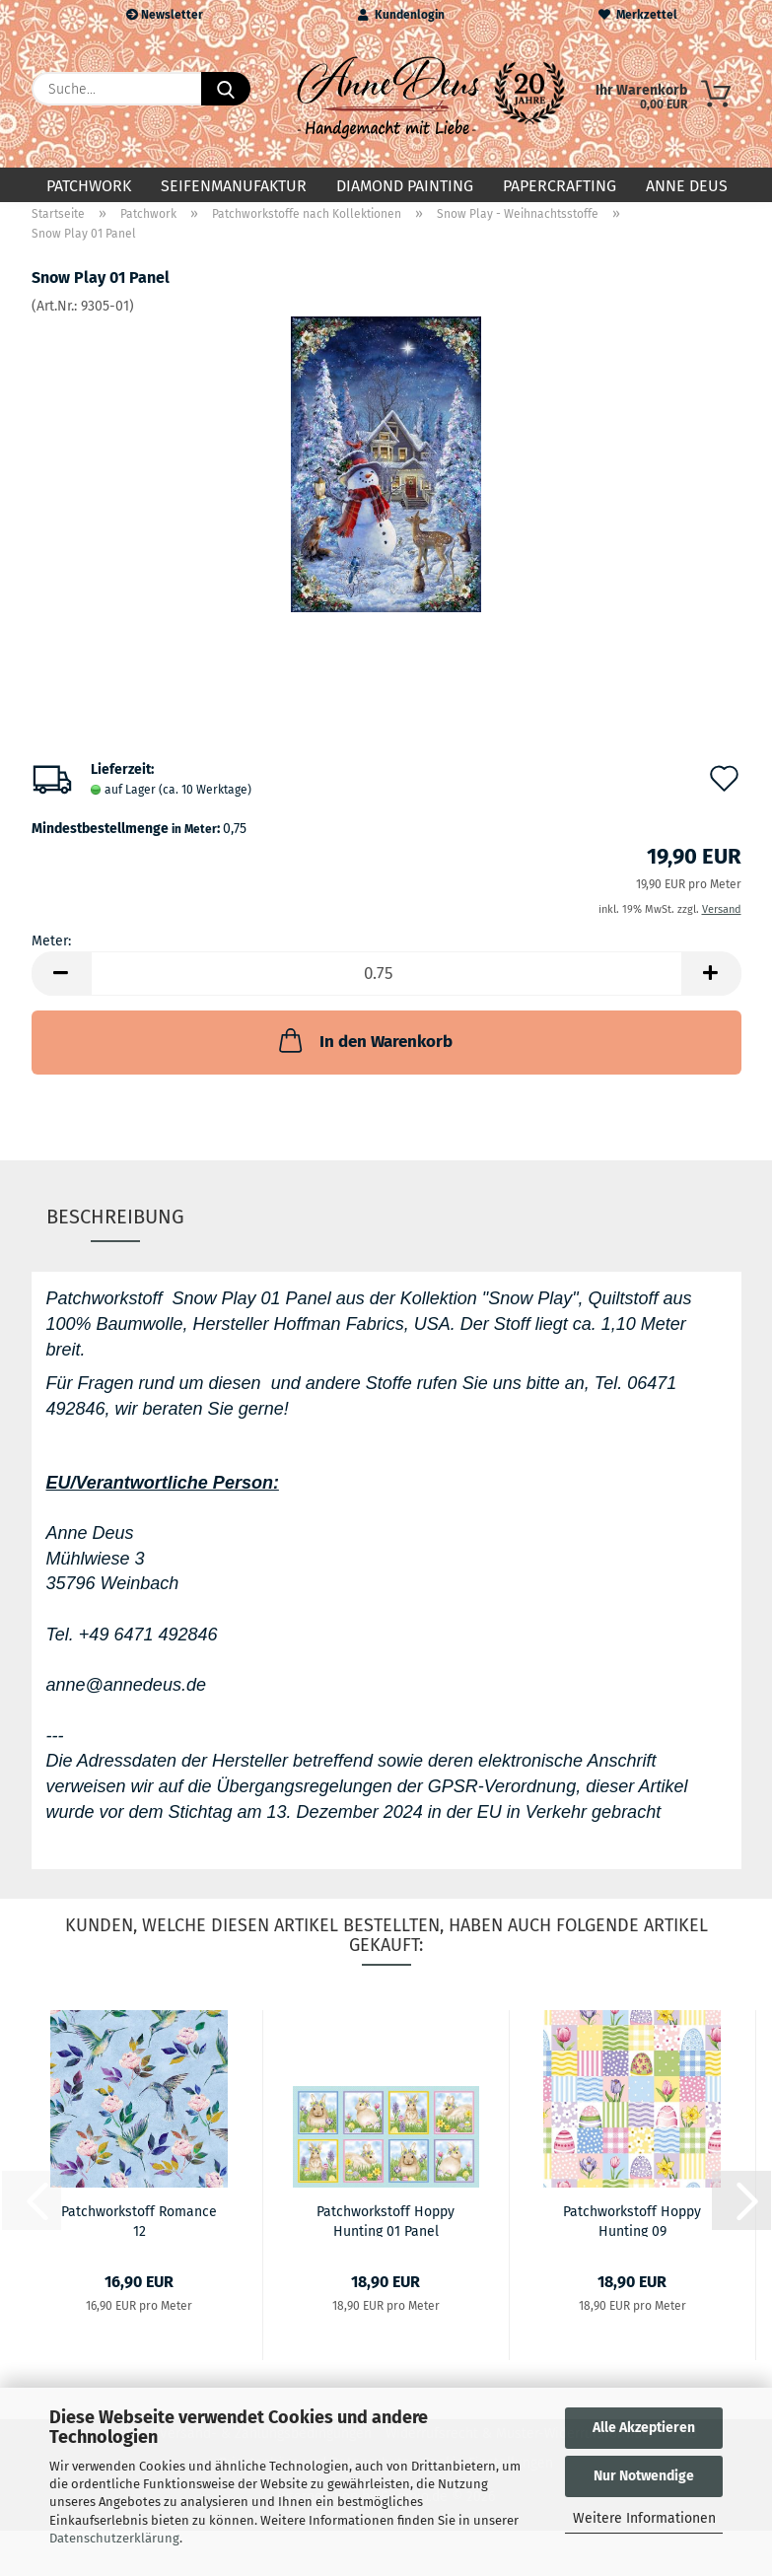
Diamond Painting (404, 185)
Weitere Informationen (644, 2518)
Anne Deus (687, 185)
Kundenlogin (401, 15)
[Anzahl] (386, 990)
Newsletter (164, 15)
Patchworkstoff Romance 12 (139, 2236)
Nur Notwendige (644, 2476)
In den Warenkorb (364, 1057)
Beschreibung (115, 1232)
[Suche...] (225, 88)
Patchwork (88, 185)
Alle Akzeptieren (644, 2427)
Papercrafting (559, 185)
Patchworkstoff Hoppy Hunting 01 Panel (385, 2236)
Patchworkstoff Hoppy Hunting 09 (632, 2236)
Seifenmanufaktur (234, 185)
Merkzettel (637, 15)
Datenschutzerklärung (114, 2538)
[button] (61, 990)
